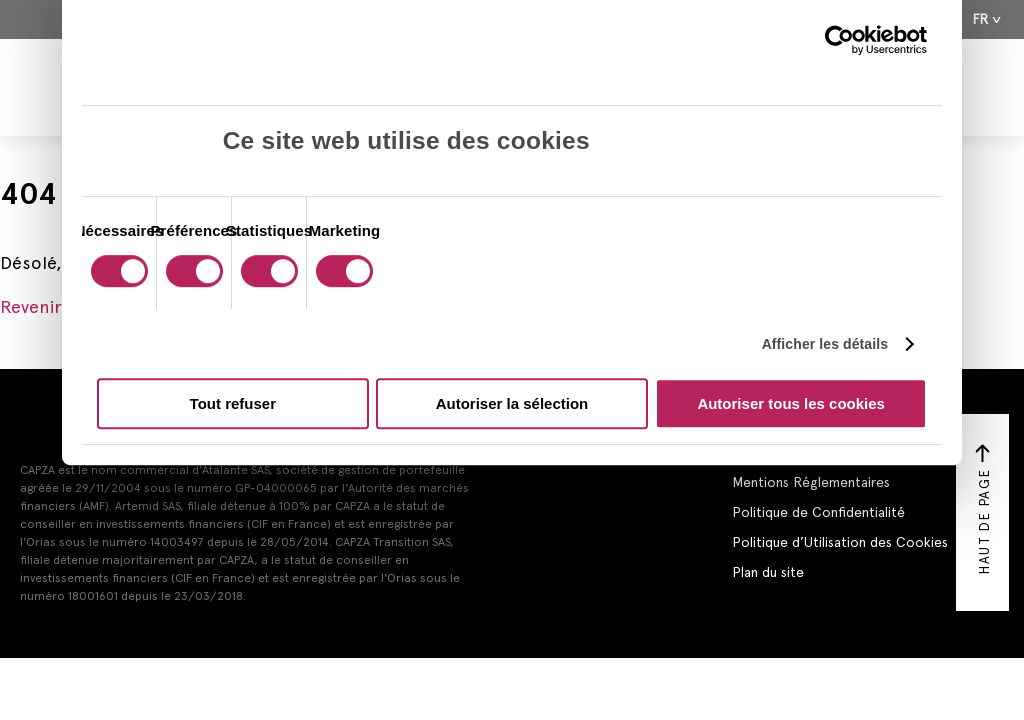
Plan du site (768, 572)
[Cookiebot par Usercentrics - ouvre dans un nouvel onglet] (839, 40)
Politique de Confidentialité (818, 512)
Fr (980, 19)
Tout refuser (233, 403)
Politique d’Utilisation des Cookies (840, 542)
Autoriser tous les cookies (791, 403)
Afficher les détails (825, 344)
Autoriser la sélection (512, 403)
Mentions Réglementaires (811, 482)
